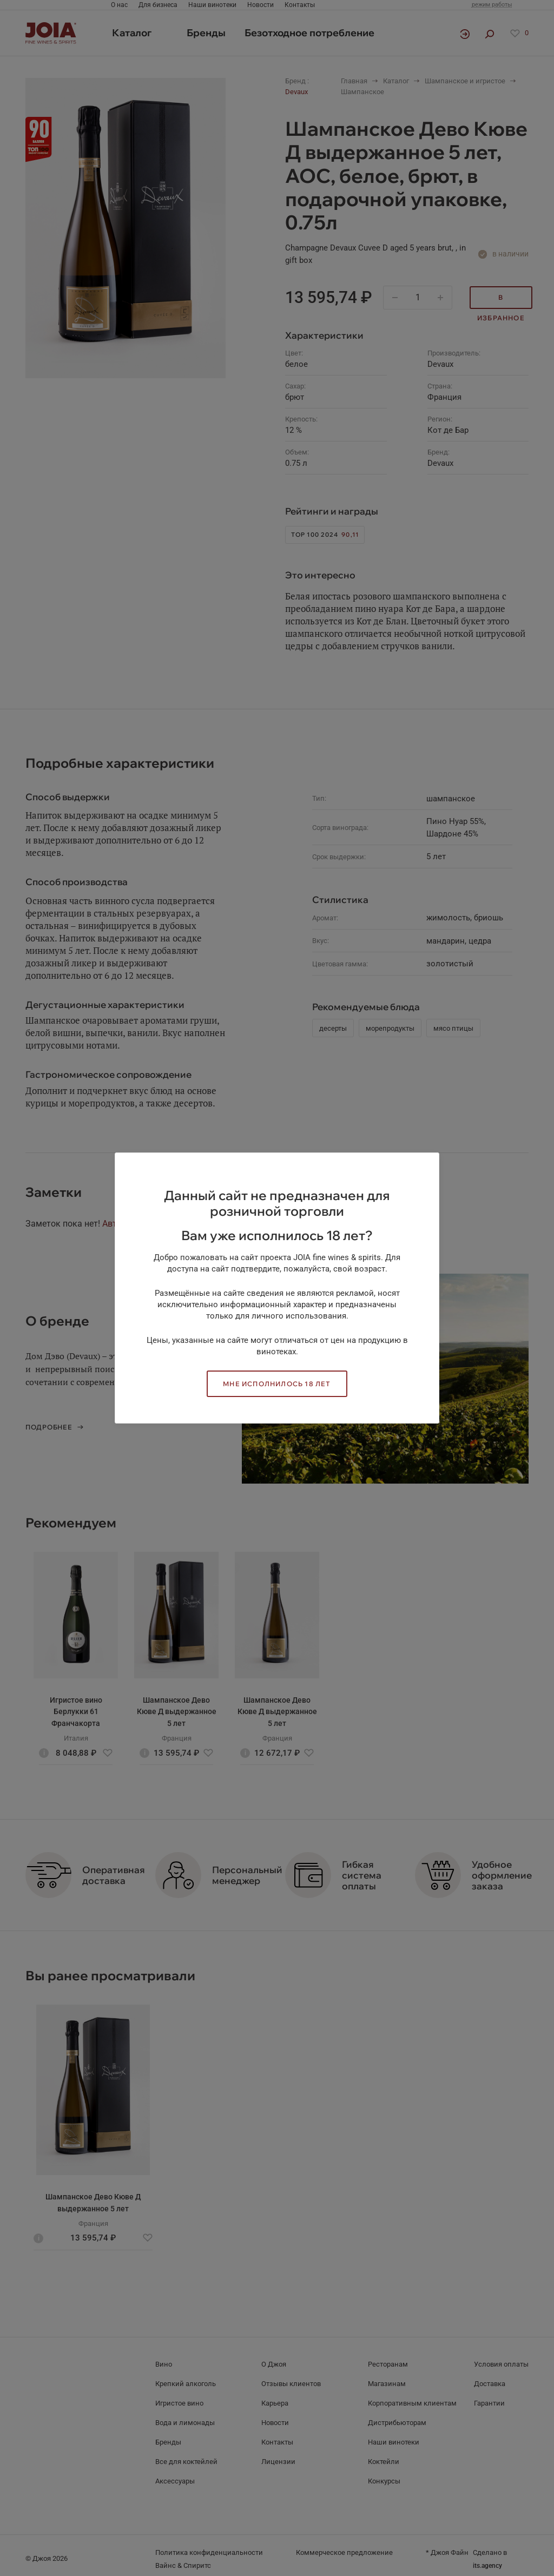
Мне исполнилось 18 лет (277, 1384)
